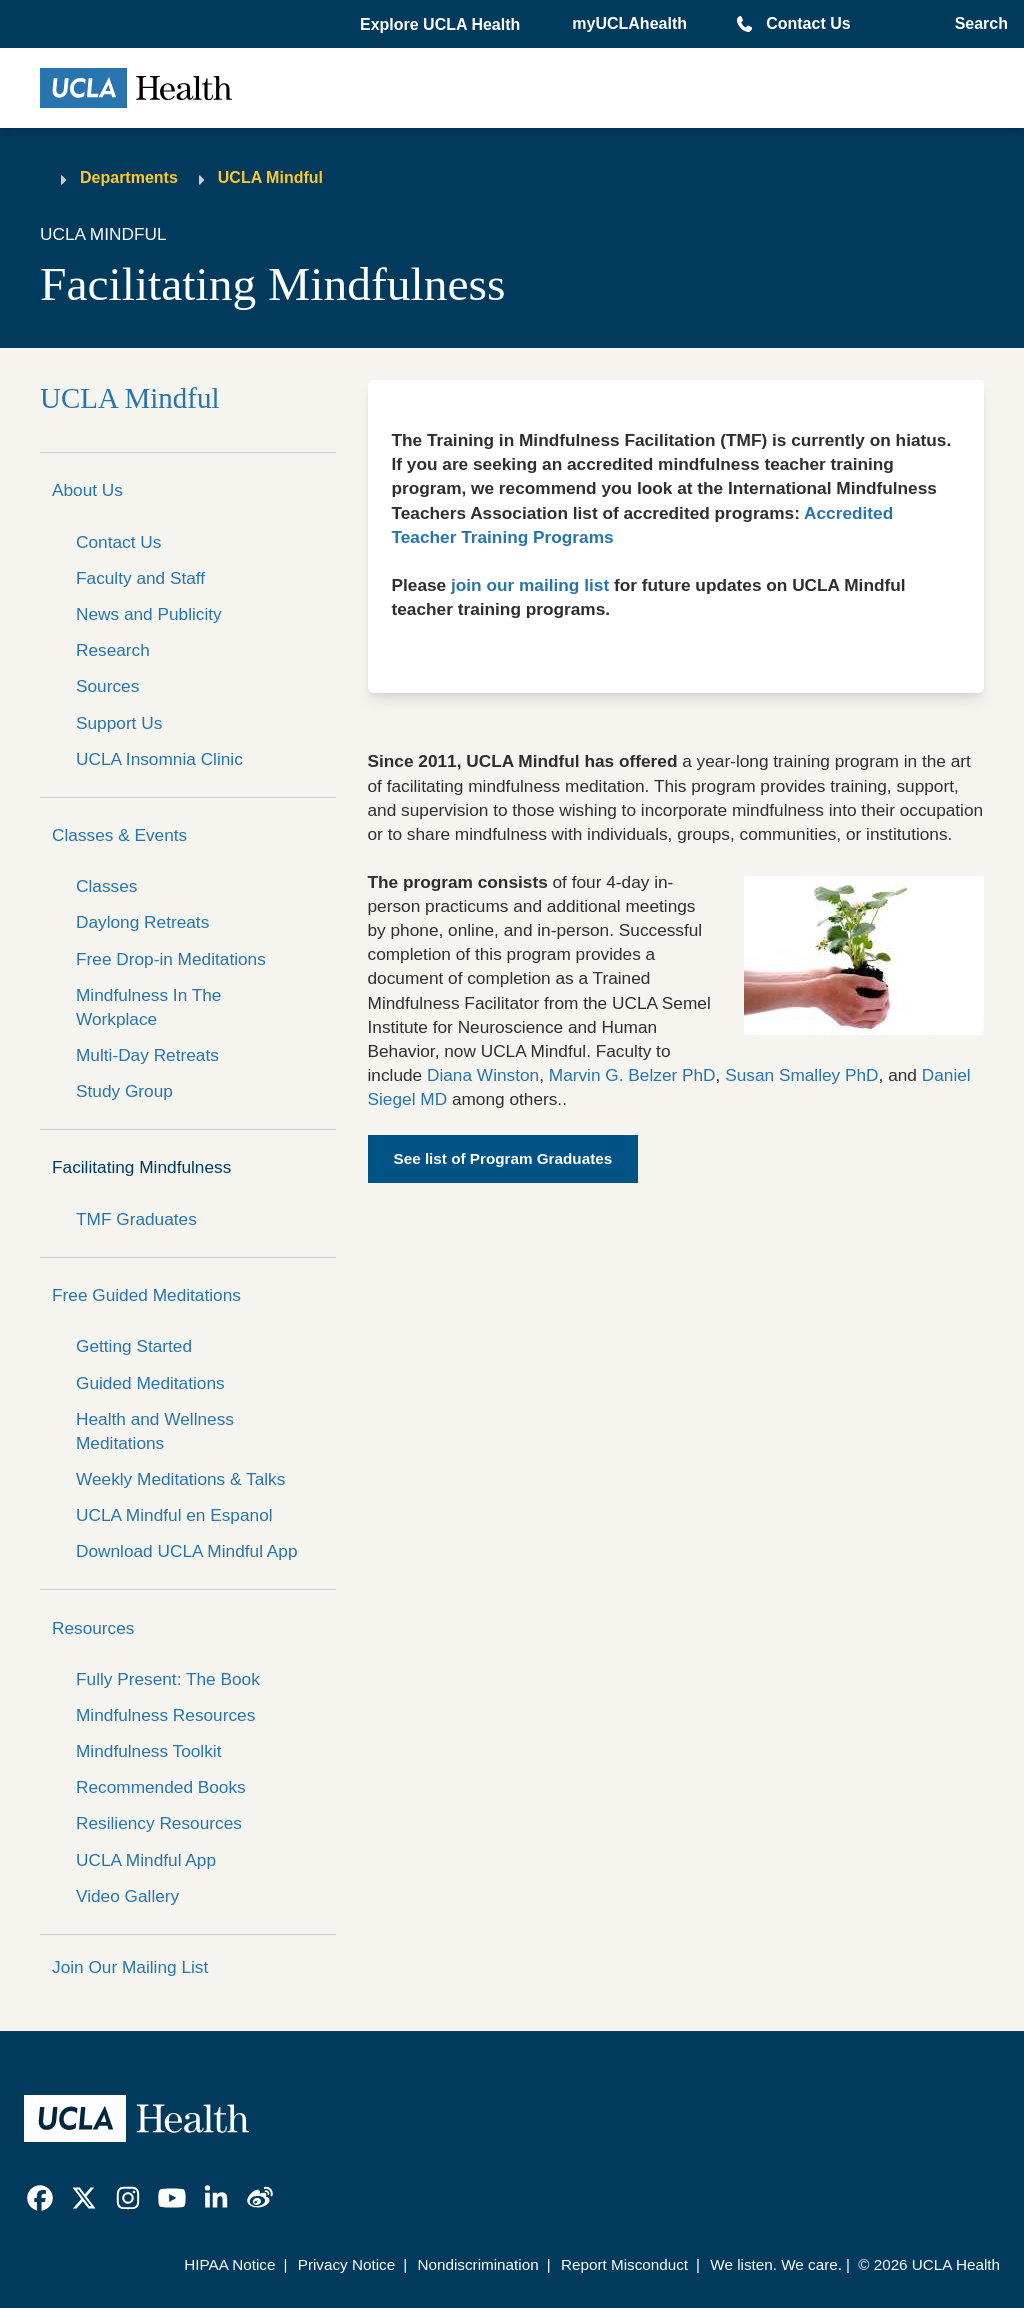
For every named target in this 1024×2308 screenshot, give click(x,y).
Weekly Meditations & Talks (180, 1479)
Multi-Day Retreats (147, 1055)
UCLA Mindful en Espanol (174, 1515)
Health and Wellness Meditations (155, 1431)
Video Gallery (127, 1896)
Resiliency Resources (159, 1823)
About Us (87, 490)
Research (113, 650)
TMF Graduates (136, 1219)
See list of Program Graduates (503, 1158)
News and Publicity (149, 614)
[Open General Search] (977, 24)
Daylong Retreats (142, 922)
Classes (106, 886)
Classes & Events (119, 835)
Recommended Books (161, 1787)
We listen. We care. (776, 2264)
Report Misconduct (624, 2264)
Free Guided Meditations (146, 1295)
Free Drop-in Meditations (171, 959)
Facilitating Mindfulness (141, 1167)
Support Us (119, 723)
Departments (129, 177)
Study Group (124, 1091)
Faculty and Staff (140, 578)
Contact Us (808, 23)
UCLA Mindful (270, 177)
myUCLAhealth (629, 23)
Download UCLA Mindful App (187, 1551)
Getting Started (134, 1346)
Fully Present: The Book (168, 1679)
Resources (93, 1628)
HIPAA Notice (229, 2264)
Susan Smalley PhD (801, 1075)
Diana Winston (483, 1075)
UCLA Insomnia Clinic (159, 759)
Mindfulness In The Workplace (148, 1007)
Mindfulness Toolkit (148, 1751)
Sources (107, 686)
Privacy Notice (346, 2264)
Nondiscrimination (477, 2264)
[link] (40, 2198)
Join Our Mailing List (130, 1967)
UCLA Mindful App (146, 1860)
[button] (442, 25)
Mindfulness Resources (165, 1715)
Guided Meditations (150, 1383)
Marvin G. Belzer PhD (632, 1075)
